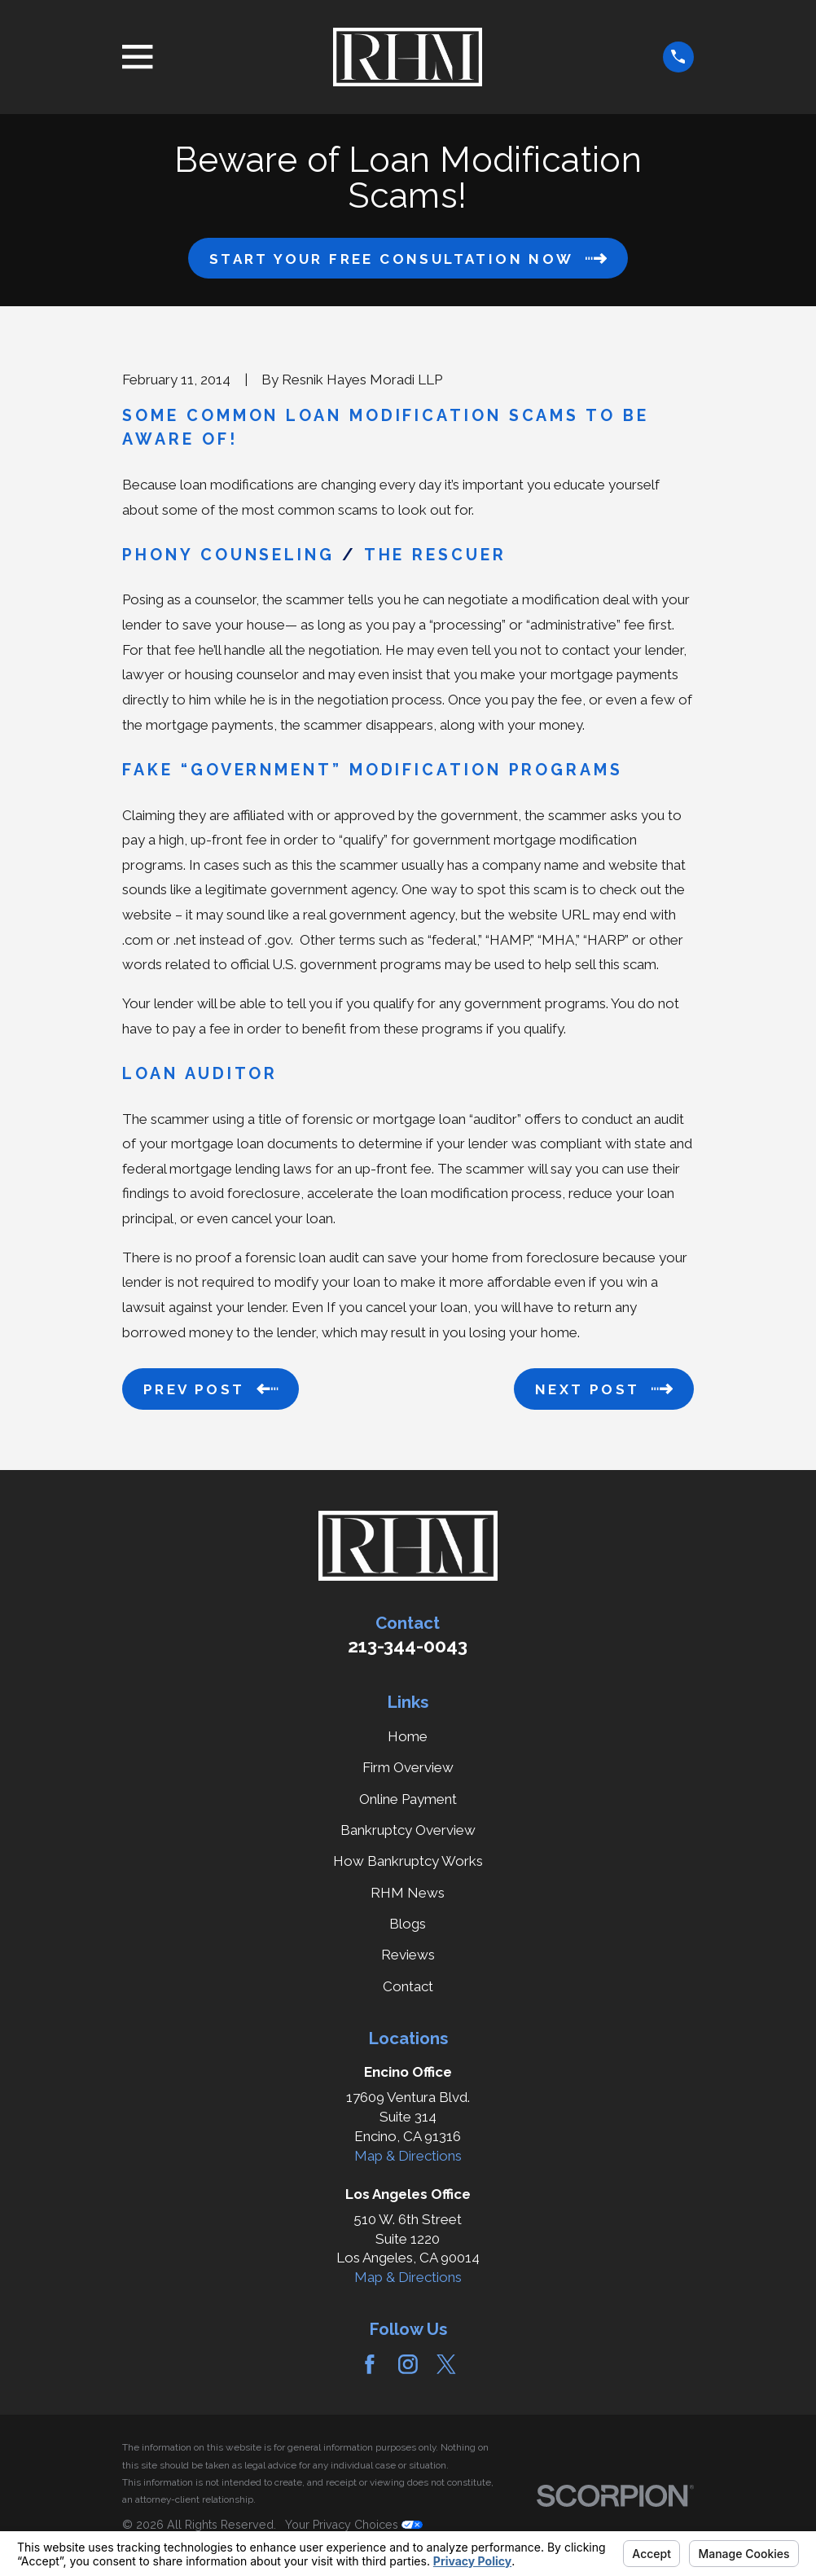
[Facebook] (369, 2364)
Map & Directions (408, 2156)
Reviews (408, 1954)
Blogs (407, 1924)
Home (408, 1736)
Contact (408, 1986)
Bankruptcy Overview (408, 1830)
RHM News (408, 1893)
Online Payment (408, 1799)
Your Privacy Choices (354, 2524)
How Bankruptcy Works (408, 1861)
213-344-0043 (407, 1646)
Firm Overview (408, 1767)
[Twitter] (446, 2364)
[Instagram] (408, 2364)
